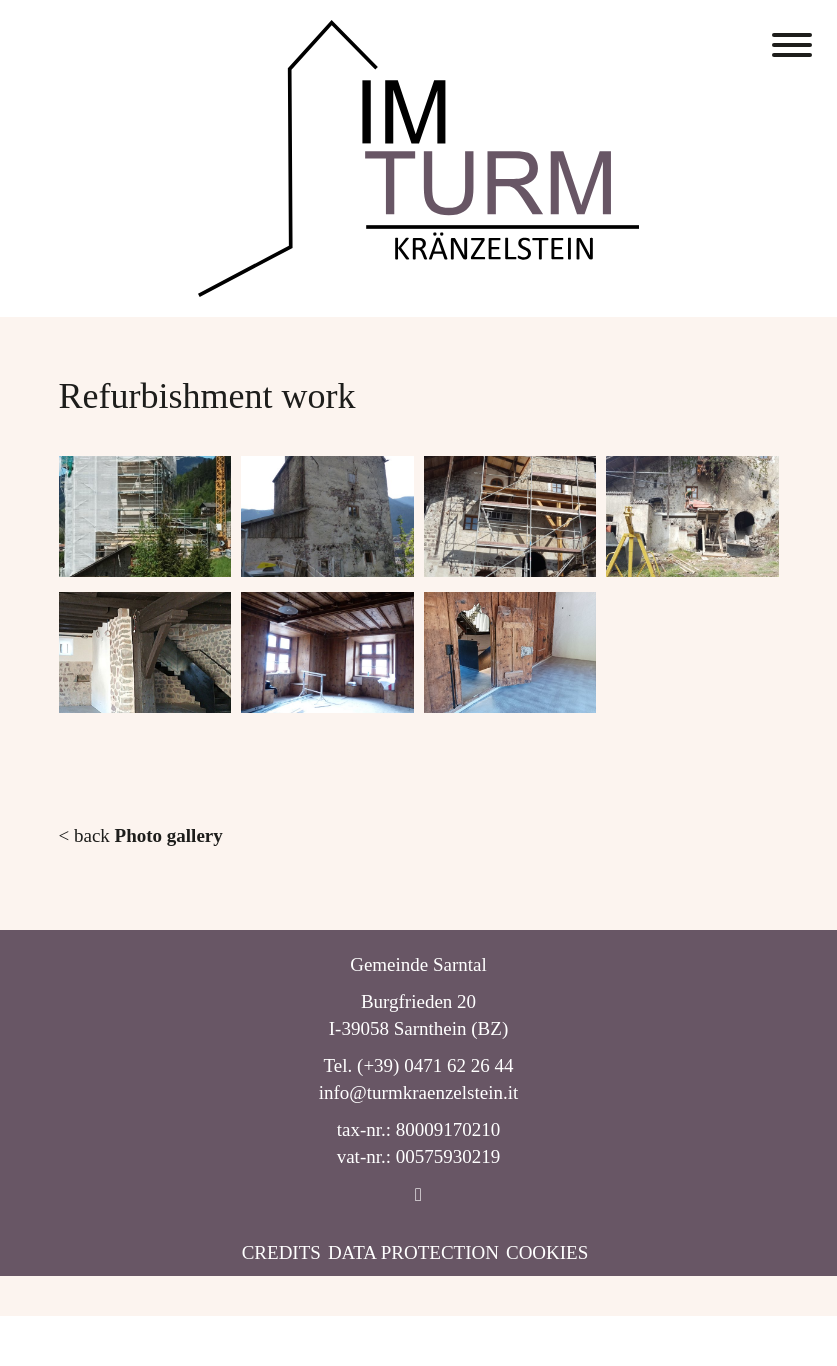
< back (141, 835)
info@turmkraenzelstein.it (419, 1092)
